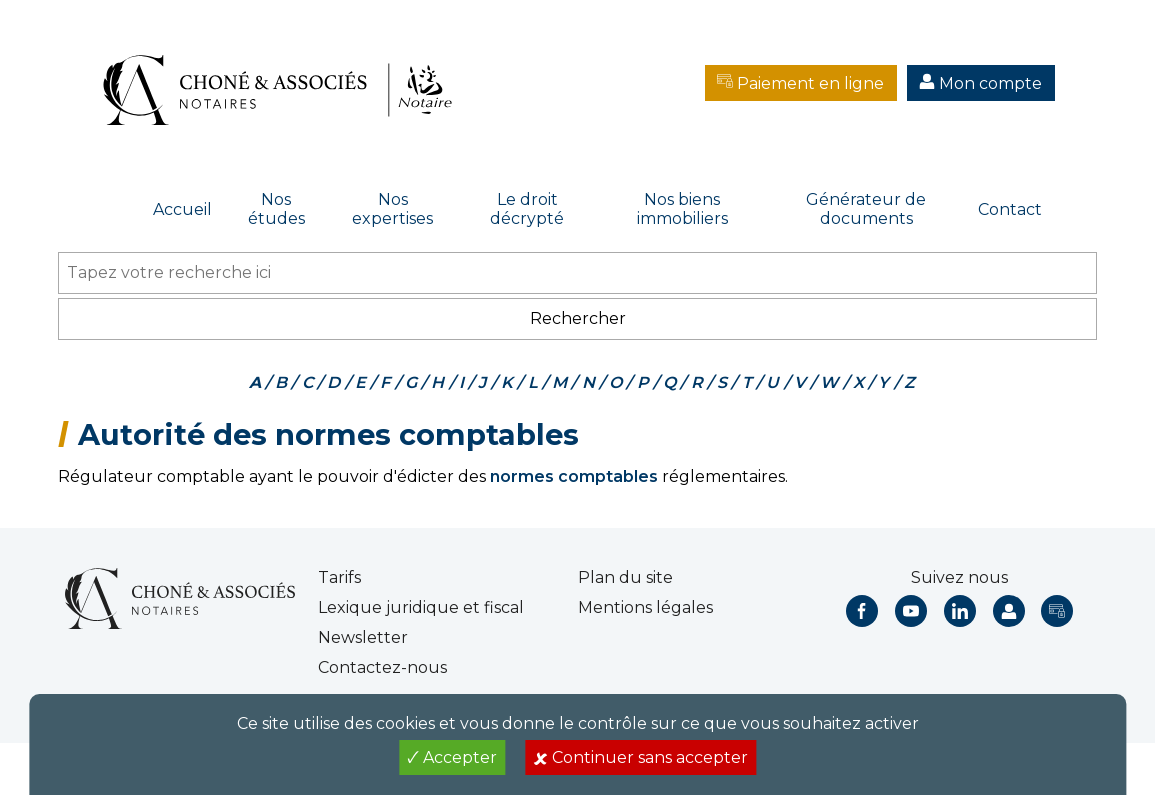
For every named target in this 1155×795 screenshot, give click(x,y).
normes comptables (574, 476)
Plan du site (625, 577)
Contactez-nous (382, 667)
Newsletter (363, 637)
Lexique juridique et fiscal (421, 607)
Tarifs (339, 577)
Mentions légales (645, 607)
